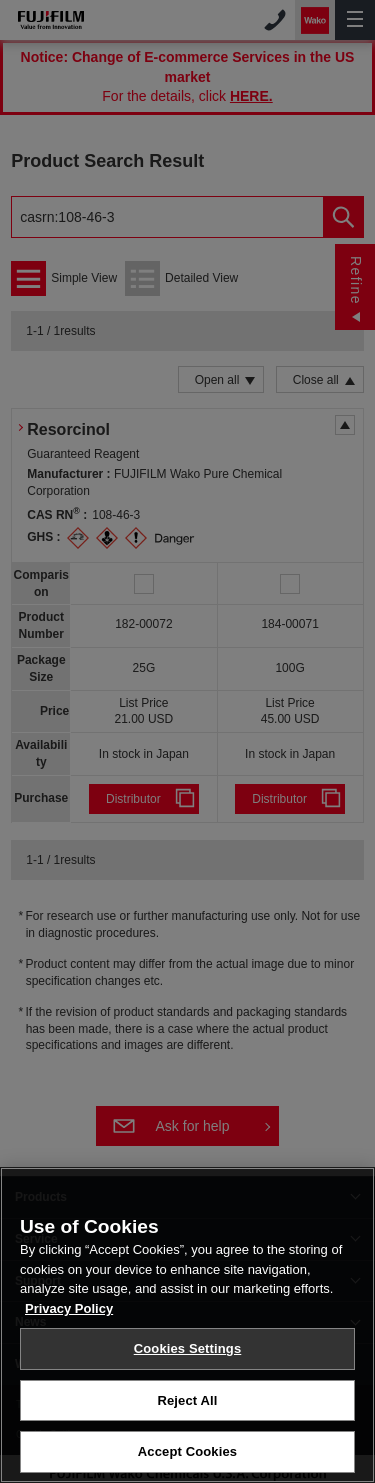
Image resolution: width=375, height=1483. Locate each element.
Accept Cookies (187, 1451)
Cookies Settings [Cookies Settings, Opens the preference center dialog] (188, 1348)
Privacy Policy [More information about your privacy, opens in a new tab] (69, 1308)
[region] (187, 1325)
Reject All (187, 1400)
